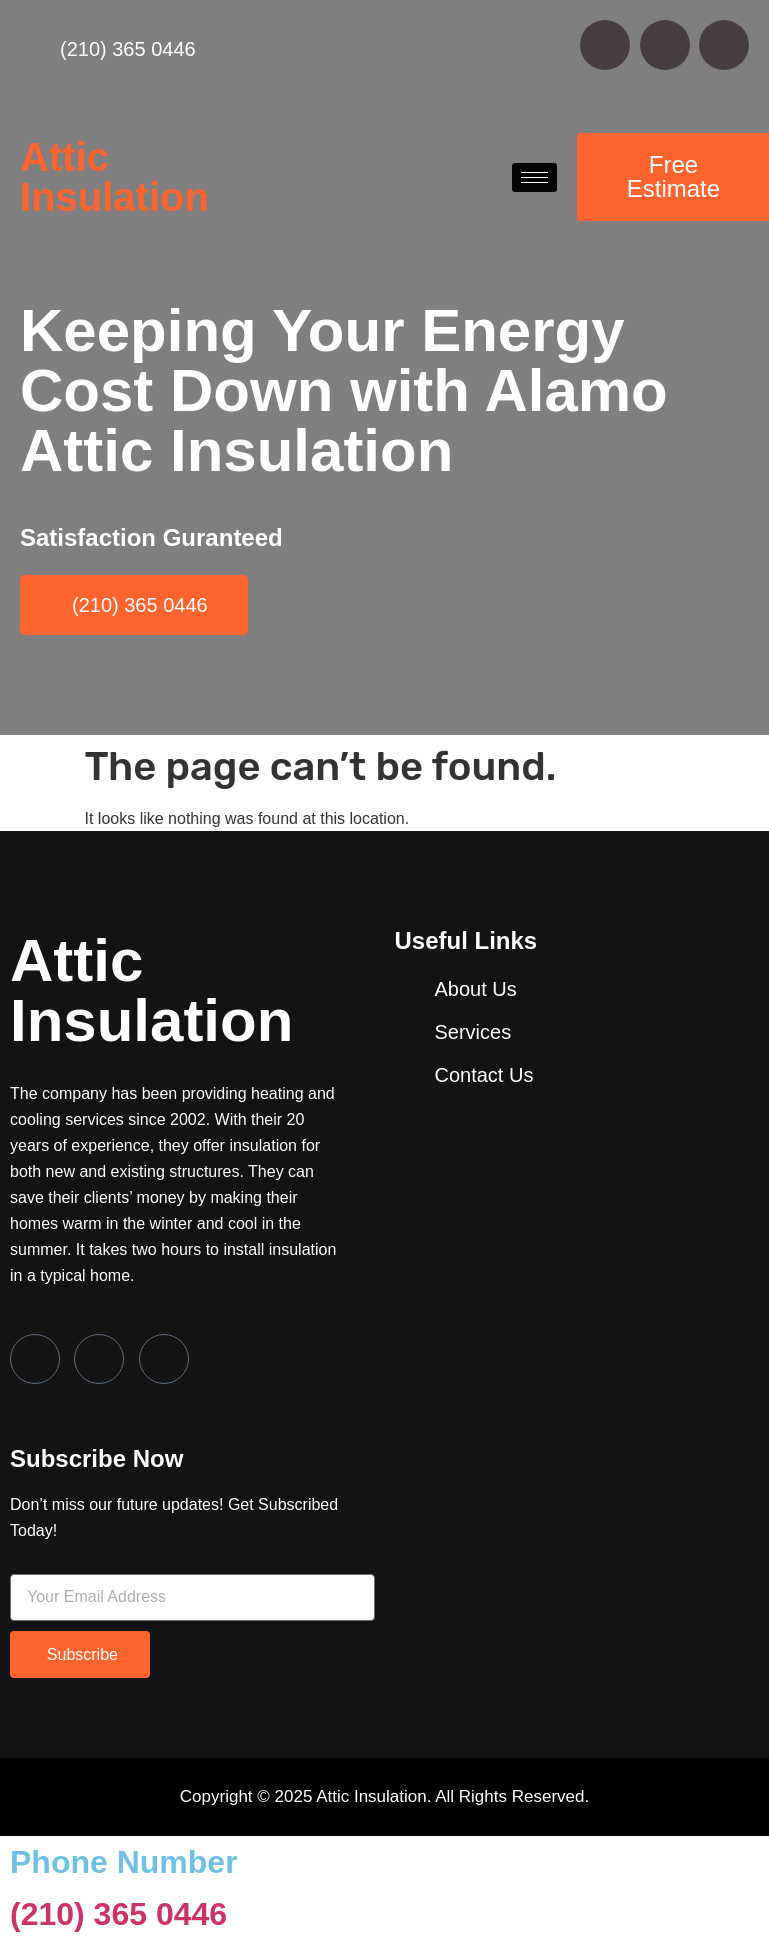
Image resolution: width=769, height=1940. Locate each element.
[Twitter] (99, 1359)
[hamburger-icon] (534, 177)
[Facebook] (35, 1359)
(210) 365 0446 (118, 1914)
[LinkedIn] (164, 1359)
